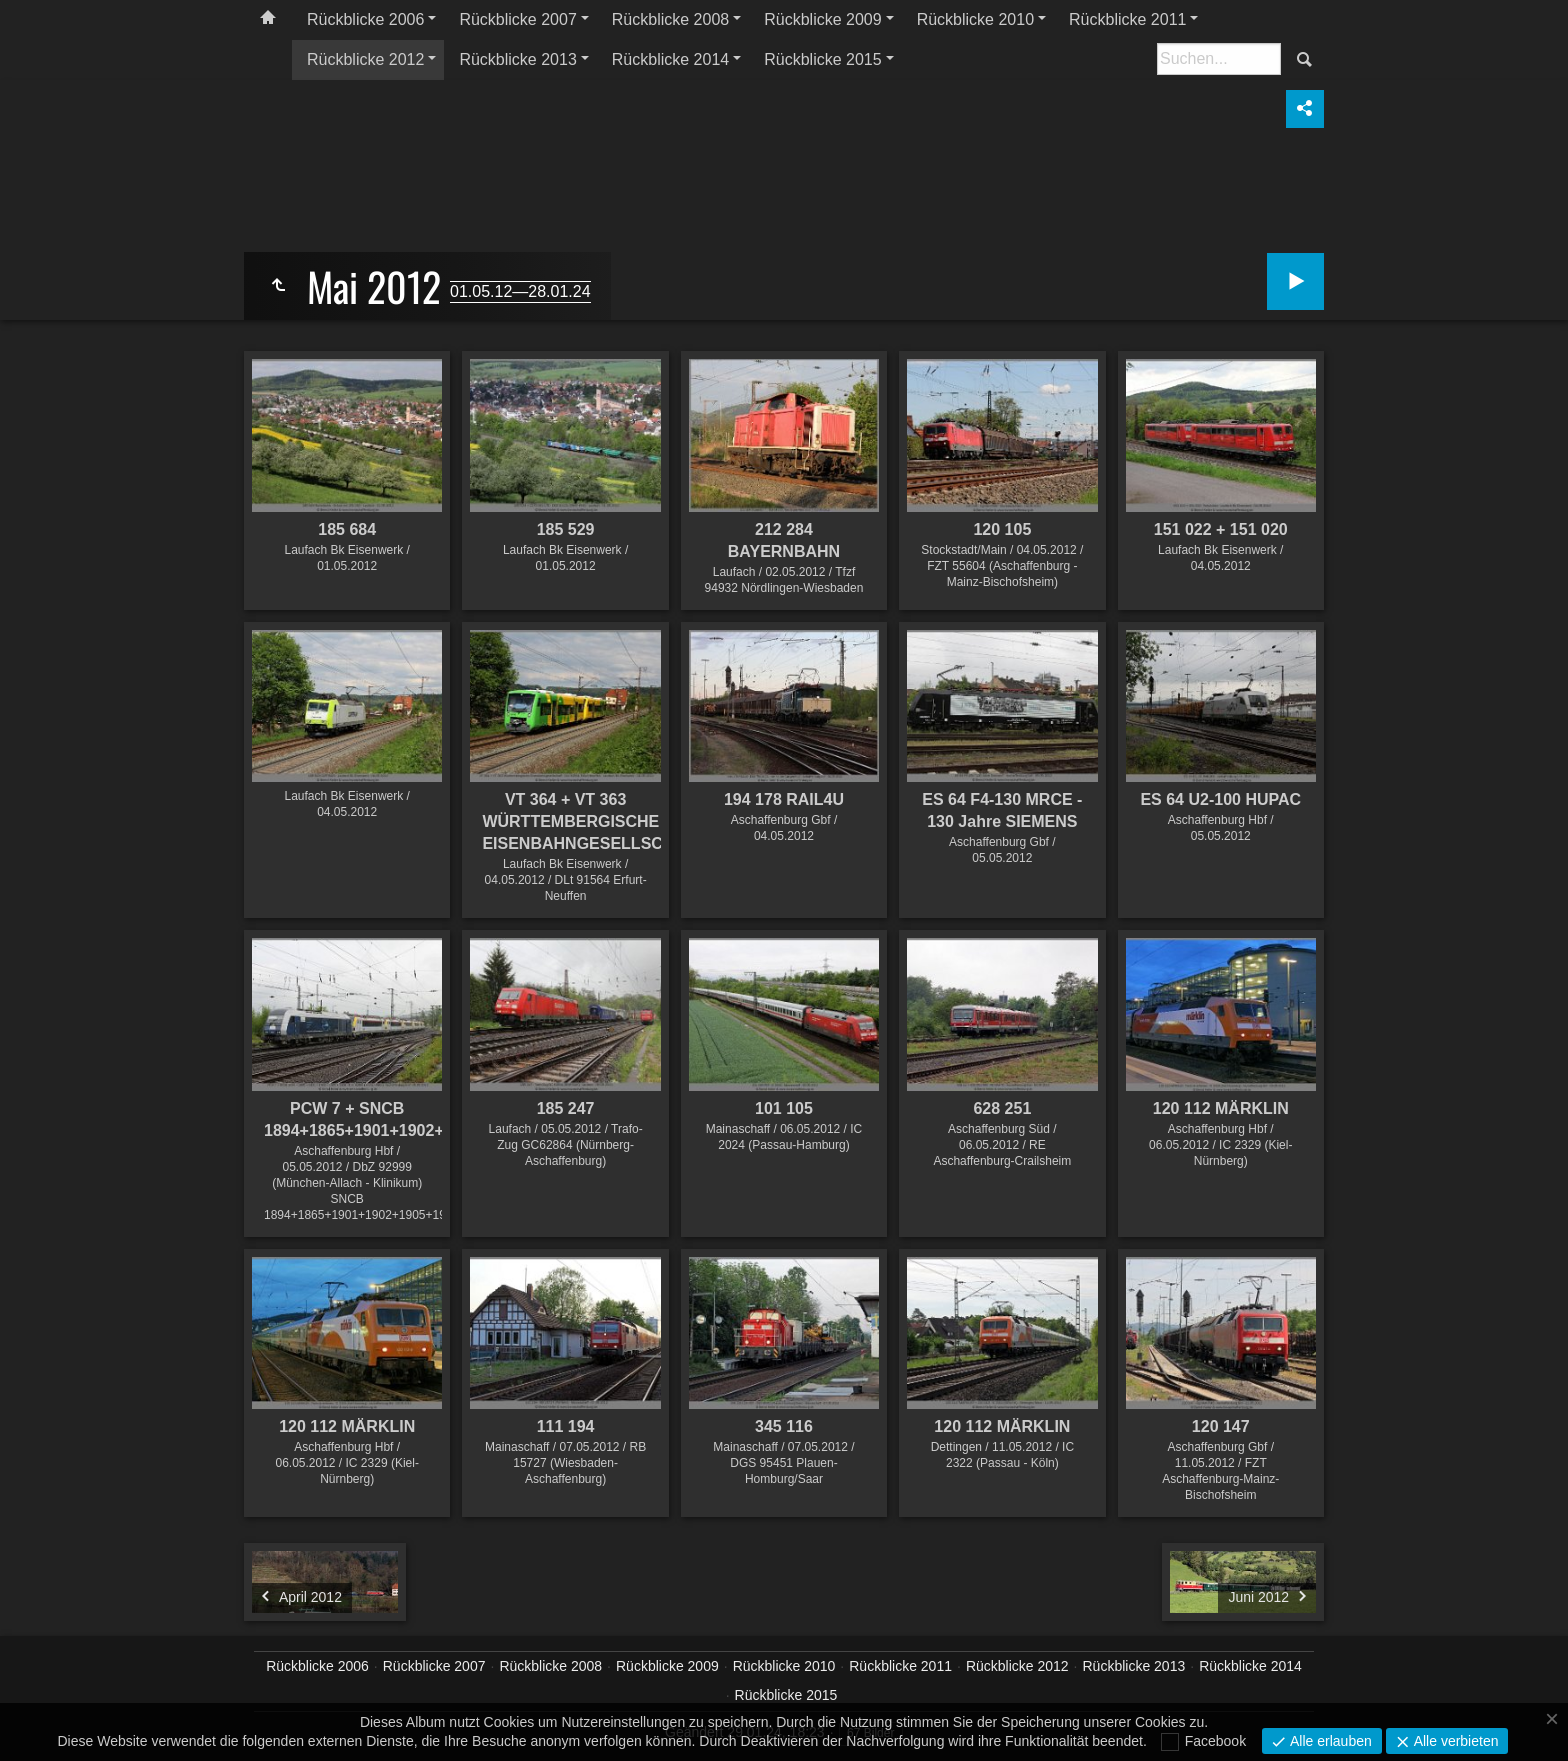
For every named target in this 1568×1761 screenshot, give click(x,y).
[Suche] (1219, 59)
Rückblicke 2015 (822, 59)
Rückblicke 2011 (1127, 19)
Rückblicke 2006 (365, 19)
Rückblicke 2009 (822, 19)
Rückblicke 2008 (670, 19)
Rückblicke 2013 (517, 59)
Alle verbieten (1454, 1741)
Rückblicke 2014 (670, 59)
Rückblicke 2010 (975, 19)
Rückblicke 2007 (517, 19)
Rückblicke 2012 (365, 59)
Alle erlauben (1329, 1741)
